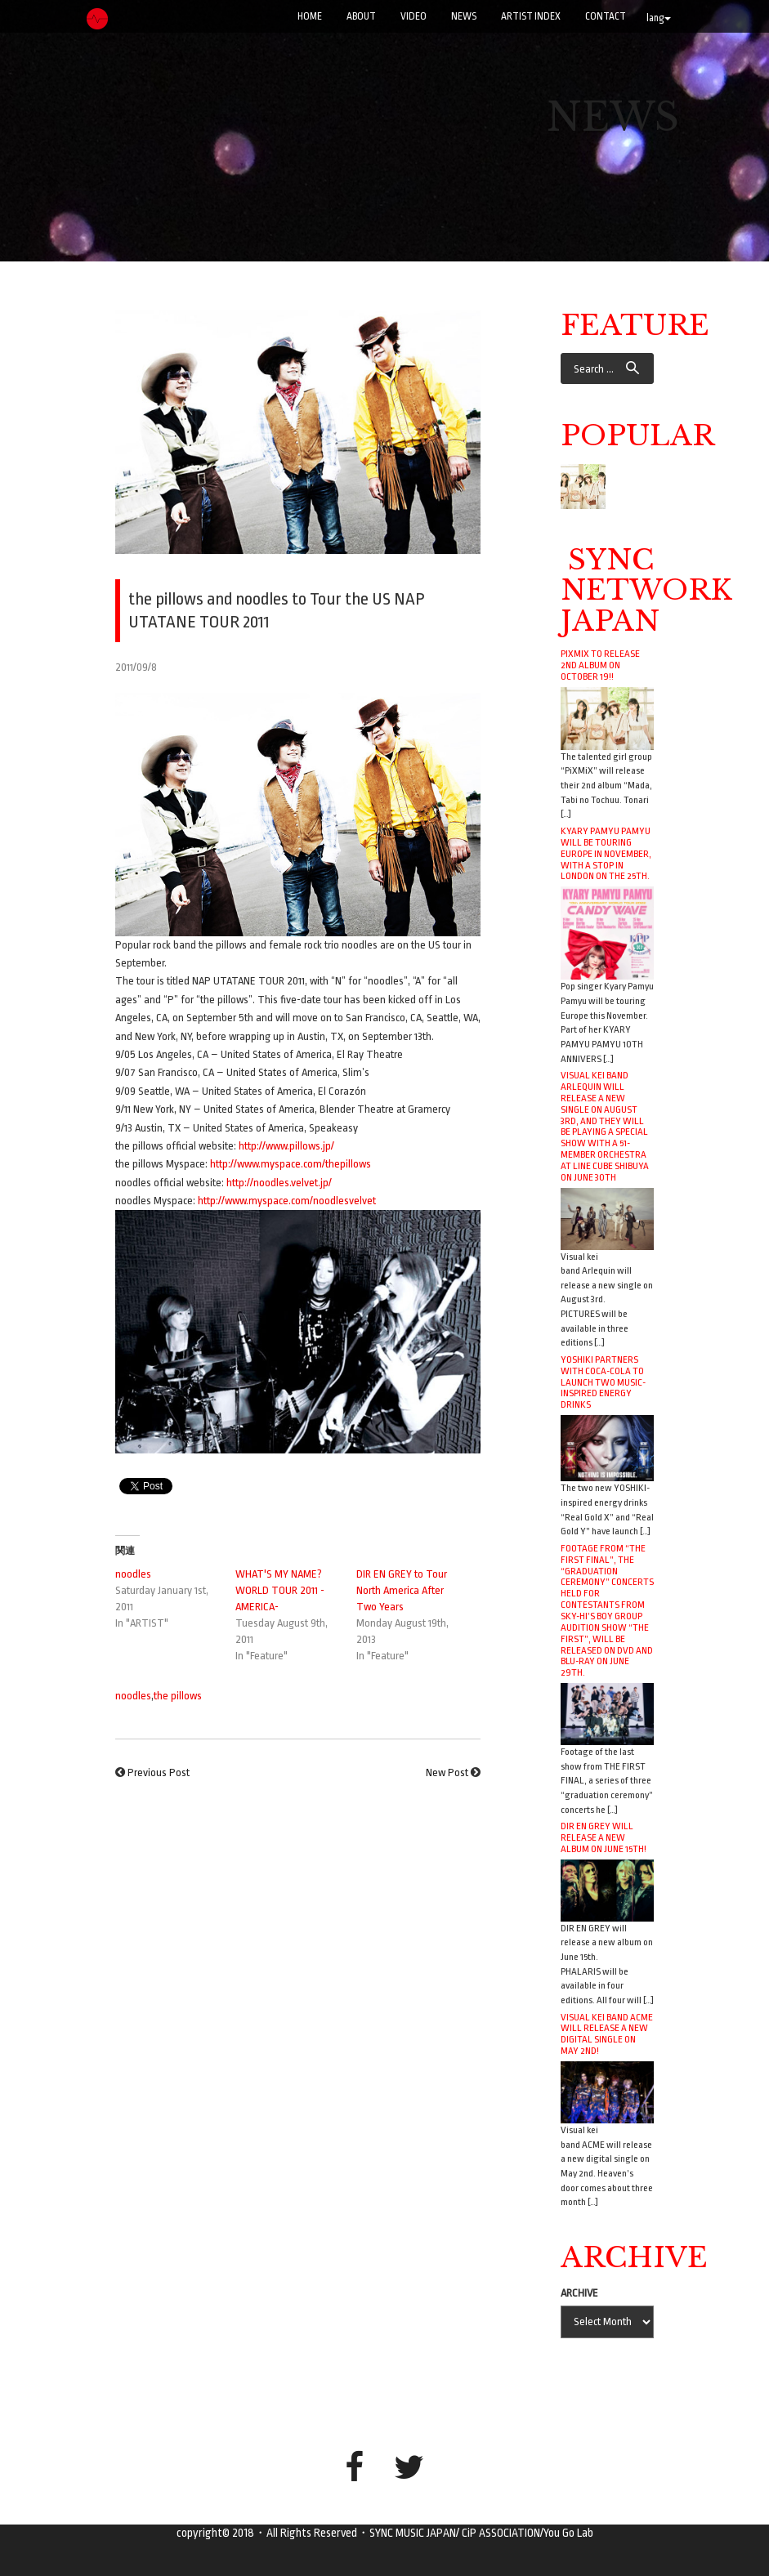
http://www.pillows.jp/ (286, 1146)
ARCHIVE (579, 2293)
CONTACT (605, 16)
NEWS (463, 16)
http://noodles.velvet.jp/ (279, 1182)
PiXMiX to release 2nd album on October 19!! (600, 665)
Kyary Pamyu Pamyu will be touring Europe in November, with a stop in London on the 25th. (606, 853)
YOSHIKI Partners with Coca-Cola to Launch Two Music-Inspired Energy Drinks (603, 1382)
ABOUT (361, 16)
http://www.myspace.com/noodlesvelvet (287, 1200)
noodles (133, 1574)
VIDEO (413, 16)
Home (309, 16)
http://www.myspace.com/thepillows (290, 1164)
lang (658, 18)
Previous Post (158, 1772)
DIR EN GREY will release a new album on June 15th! (603, 1837)
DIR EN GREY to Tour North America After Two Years (401, 1590)
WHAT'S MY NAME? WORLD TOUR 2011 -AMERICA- (279, 1590)
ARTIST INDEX (531, 16)
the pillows (178, 1696)
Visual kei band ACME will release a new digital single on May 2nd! (607, 2034)
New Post (447, 1772)
